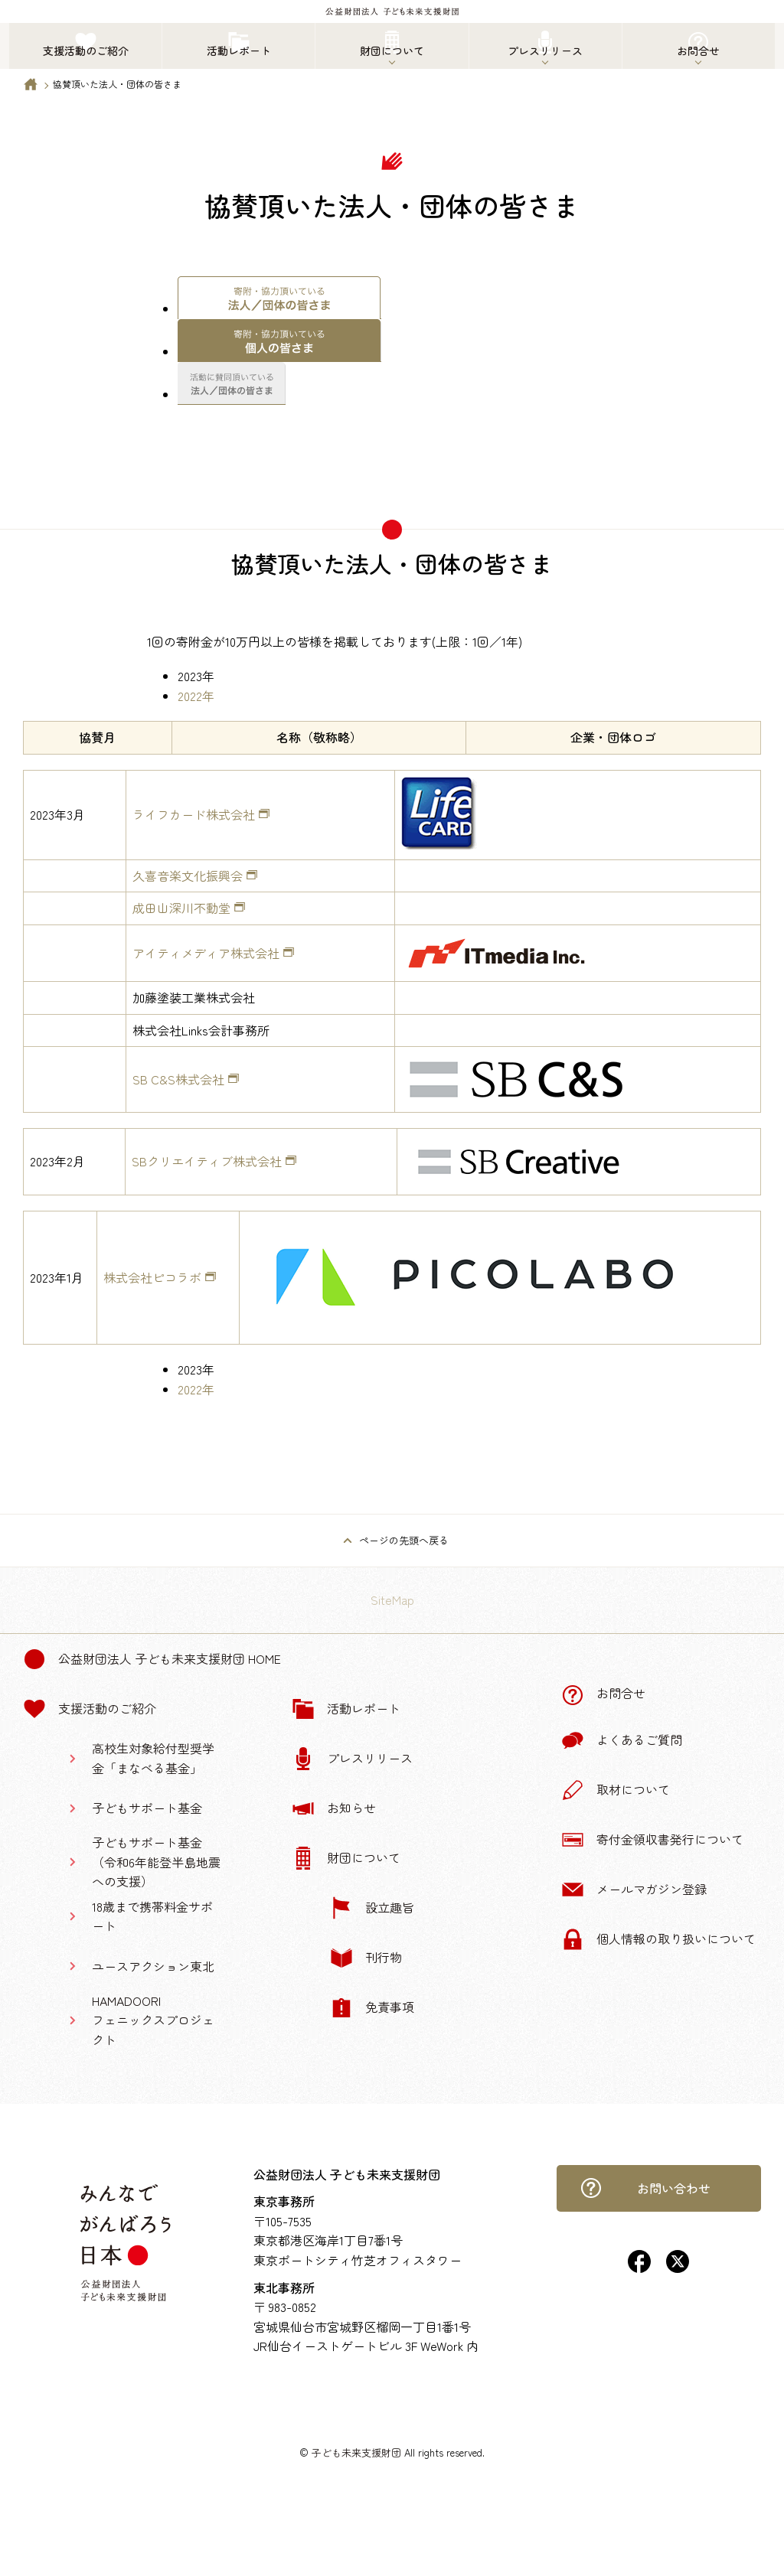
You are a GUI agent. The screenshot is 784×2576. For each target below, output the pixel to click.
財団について (346, 1858)
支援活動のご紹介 (89, 1708)
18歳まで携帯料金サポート (152, 1916)
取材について (615, 1790)
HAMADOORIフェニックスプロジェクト (153, 2020)
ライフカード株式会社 (193, 814)
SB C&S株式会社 (178, 1079)
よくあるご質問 (621, 1740)
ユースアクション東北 (153, 1966)
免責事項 (372, 2007)
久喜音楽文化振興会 (187, 875)
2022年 (196, 695)
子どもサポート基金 (147, 1807)
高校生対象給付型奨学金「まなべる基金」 (153, 1758)
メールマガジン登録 (634, 1889)
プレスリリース (352, 1758)
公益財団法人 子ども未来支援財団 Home (152, 1659)
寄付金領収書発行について (652, 1839)
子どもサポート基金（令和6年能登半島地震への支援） (156, 1861)
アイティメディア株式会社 (205, 953)
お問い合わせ (645, 2188)
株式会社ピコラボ (152, 1277)
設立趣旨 (372, 1907)
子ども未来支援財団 (356, 2452)
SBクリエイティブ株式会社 (207, 1161)
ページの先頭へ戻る (404, 1540)
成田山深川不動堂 (181, 907)
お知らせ (334, 1808)
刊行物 (366, 1957)
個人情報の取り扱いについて (658, 1939)
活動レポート (346, 1708)
